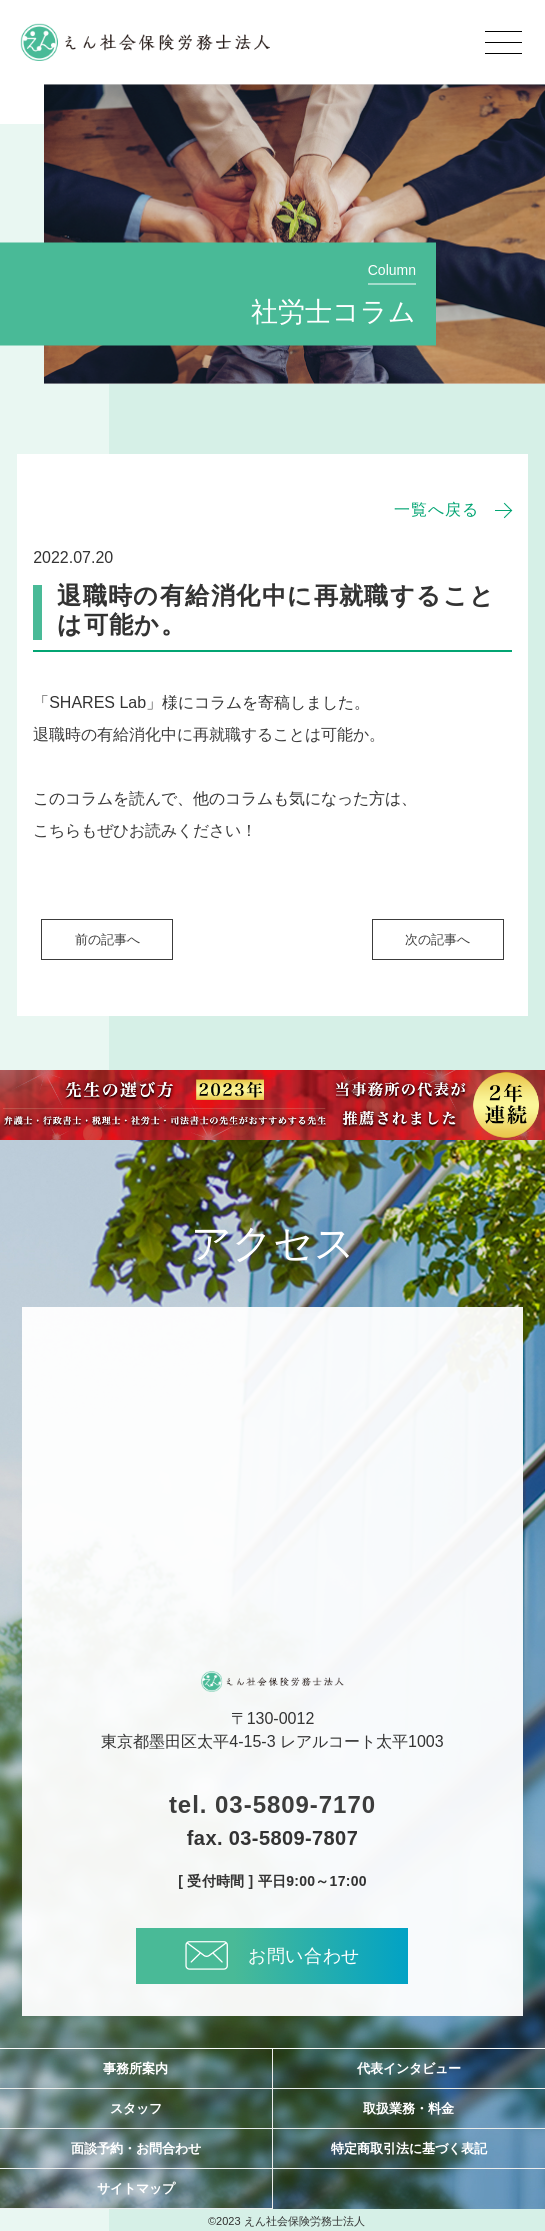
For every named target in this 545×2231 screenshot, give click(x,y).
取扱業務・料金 (408, 2108)
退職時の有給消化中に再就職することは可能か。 (209, 734)
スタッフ (136, 2108)
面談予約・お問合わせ (136, 2148)
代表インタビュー (409, 2068)
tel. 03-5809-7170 (272, 1805)
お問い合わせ (272, 1955)
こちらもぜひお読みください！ (145, 830)
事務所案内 (135, 2068)
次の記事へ (437, 939)
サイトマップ (136, 2188)
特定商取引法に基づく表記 (409, 2148)
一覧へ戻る (436, 510)
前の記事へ (107, 939)
